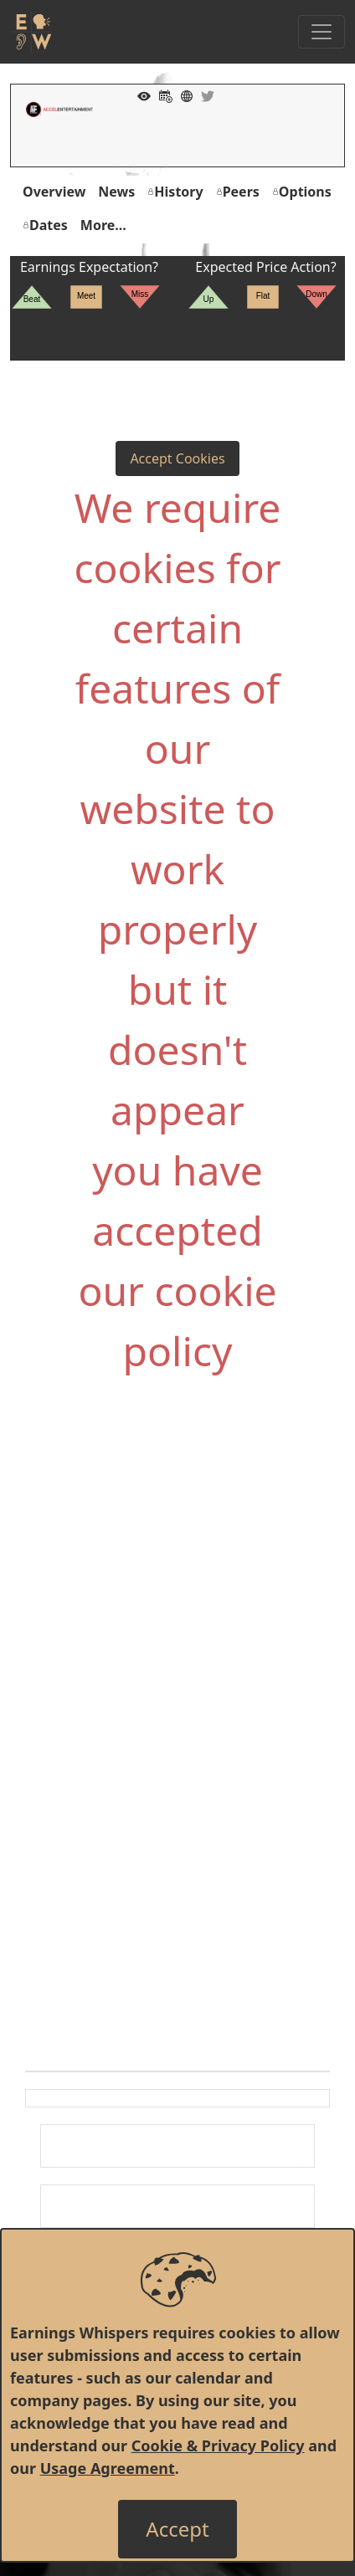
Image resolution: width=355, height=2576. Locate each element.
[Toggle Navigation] (321, 32)
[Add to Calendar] (161, 95)
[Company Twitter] (203, 95)
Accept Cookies (177, 458)
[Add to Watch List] (140, 95)
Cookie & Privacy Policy (218, 2445)
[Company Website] (182, 95)
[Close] (177, 2529)
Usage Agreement (107, 2468)
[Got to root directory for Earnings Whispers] (31, 32)
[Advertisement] (177, 1574)
